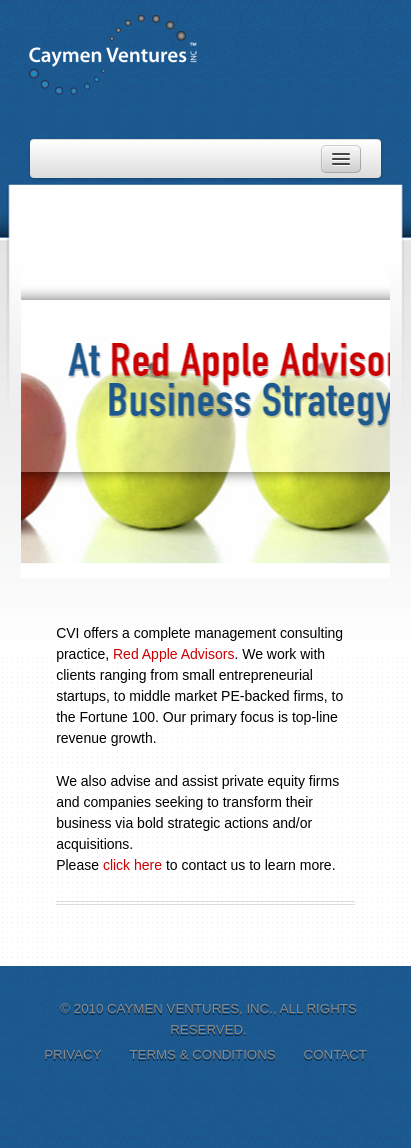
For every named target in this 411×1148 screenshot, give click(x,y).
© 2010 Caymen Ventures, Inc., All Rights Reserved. (208, 1019)
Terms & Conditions (202, 1054)
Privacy (72, 1054)
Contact (335, 1054)
